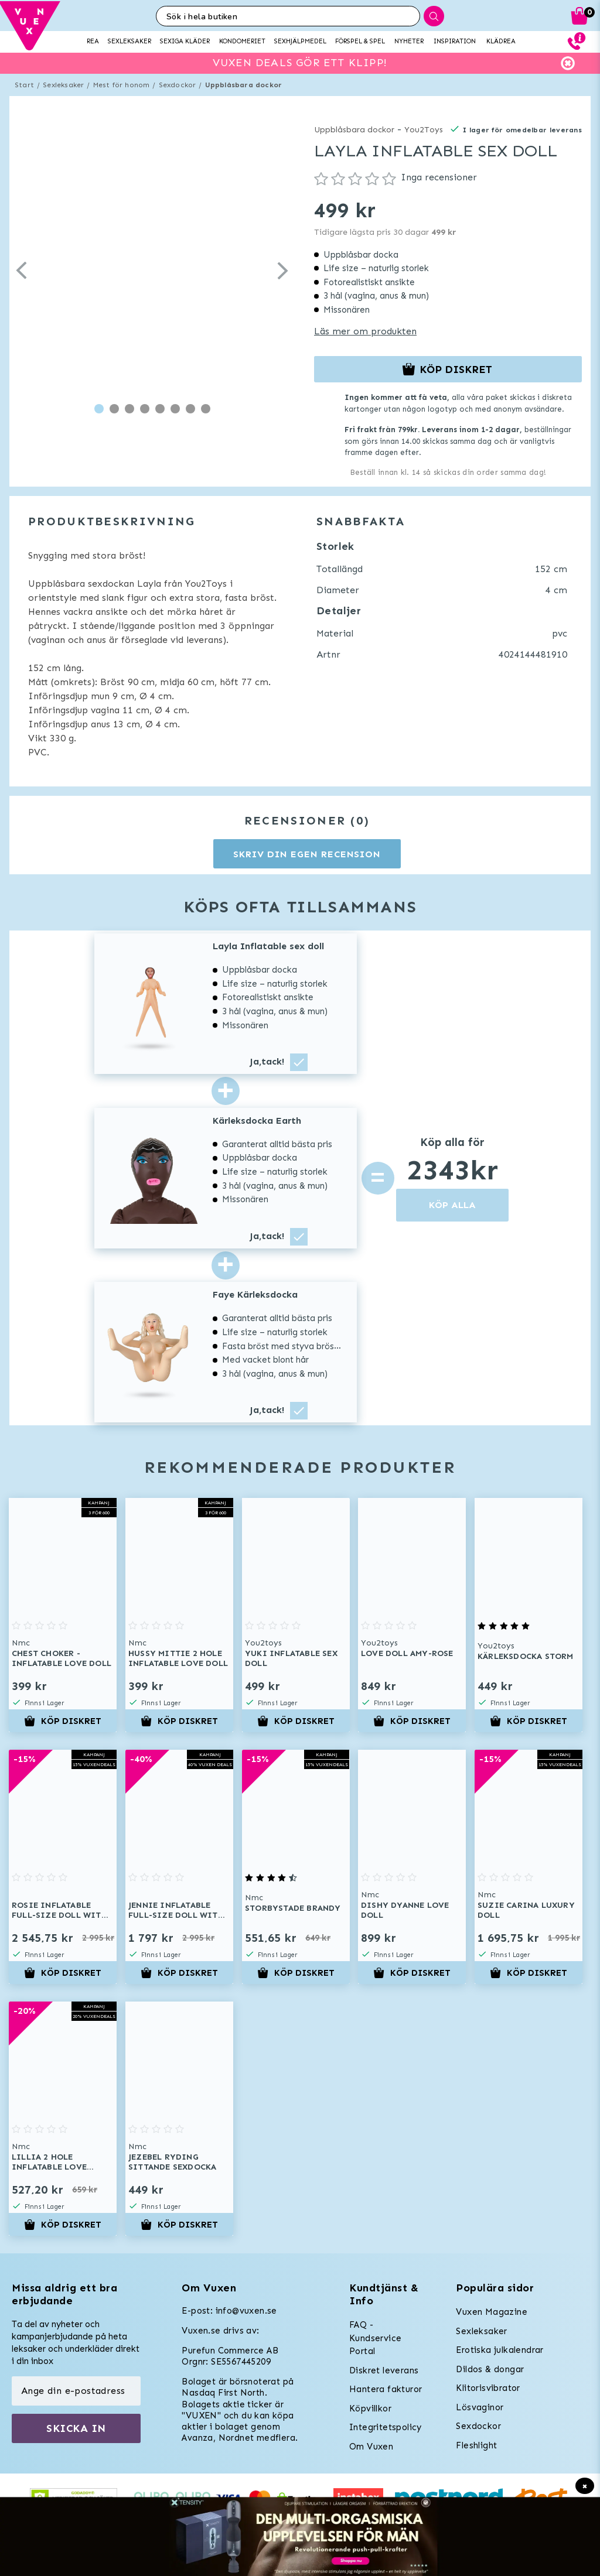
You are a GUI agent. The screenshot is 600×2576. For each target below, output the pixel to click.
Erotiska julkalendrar (499, 2350)
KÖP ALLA (452, 1204)
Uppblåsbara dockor (243, 85)
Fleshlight (476, 2445)
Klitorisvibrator (488, 2388)
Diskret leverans (383, 2370)
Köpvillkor (370, 2408)
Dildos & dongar (490, 2369)
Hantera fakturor (385, 2389)
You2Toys (423, 130)
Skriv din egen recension (306, 854)
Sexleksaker (63, 85)
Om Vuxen (371, 2446)
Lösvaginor (479, 2407)
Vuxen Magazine (491, 2312)
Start (24, 85)
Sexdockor (177, 85)
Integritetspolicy (385, 2427)
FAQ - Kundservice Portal (375, 2338)
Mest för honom (121, 85)
